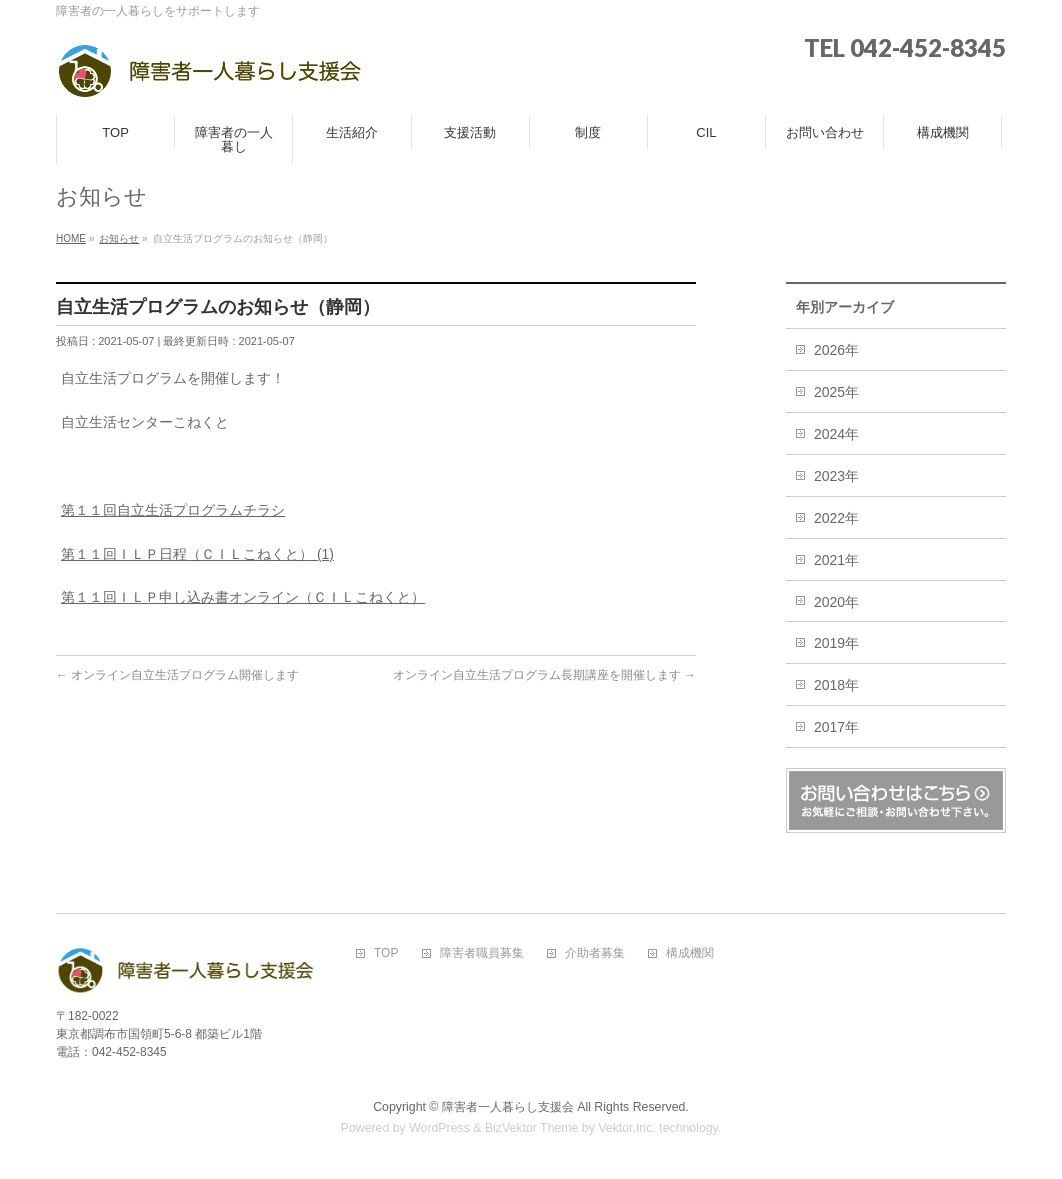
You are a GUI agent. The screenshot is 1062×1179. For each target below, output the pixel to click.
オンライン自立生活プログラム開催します (177, 675)
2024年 (836, 434)
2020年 (836, 602)
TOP (386, 953)
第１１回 (89, 510)
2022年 (836, 518)
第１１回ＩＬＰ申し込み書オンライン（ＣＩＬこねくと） (243, 597)
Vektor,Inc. (627, 1128)
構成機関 (690, 953)
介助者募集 (595, 953)
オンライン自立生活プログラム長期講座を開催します (544, 675)
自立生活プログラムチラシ (201, 510)
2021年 (836, 560)
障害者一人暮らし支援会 (508, 1107)
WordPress (439, 1128)
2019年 (836, 643)
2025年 (836, 392)
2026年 (836, 350)
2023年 (836, 476)
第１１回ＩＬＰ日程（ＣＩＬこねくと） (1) (197, 554)
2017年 (836, 727)
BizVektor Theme (532, 1128)
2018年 (836, 685)
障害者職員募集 (482, 953)
